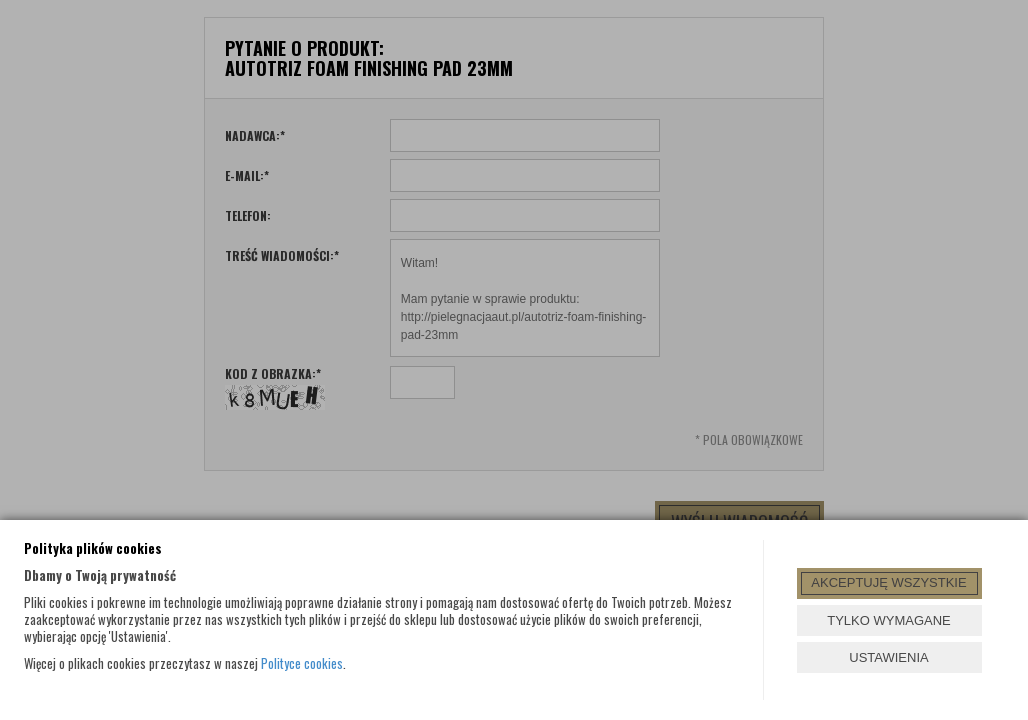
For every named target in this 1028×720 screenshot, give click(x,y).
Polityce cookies (302, 663)
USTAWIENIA (888, 657)
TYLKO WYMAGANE (889, 620)
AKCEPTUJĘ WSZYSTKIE (888, 582)
